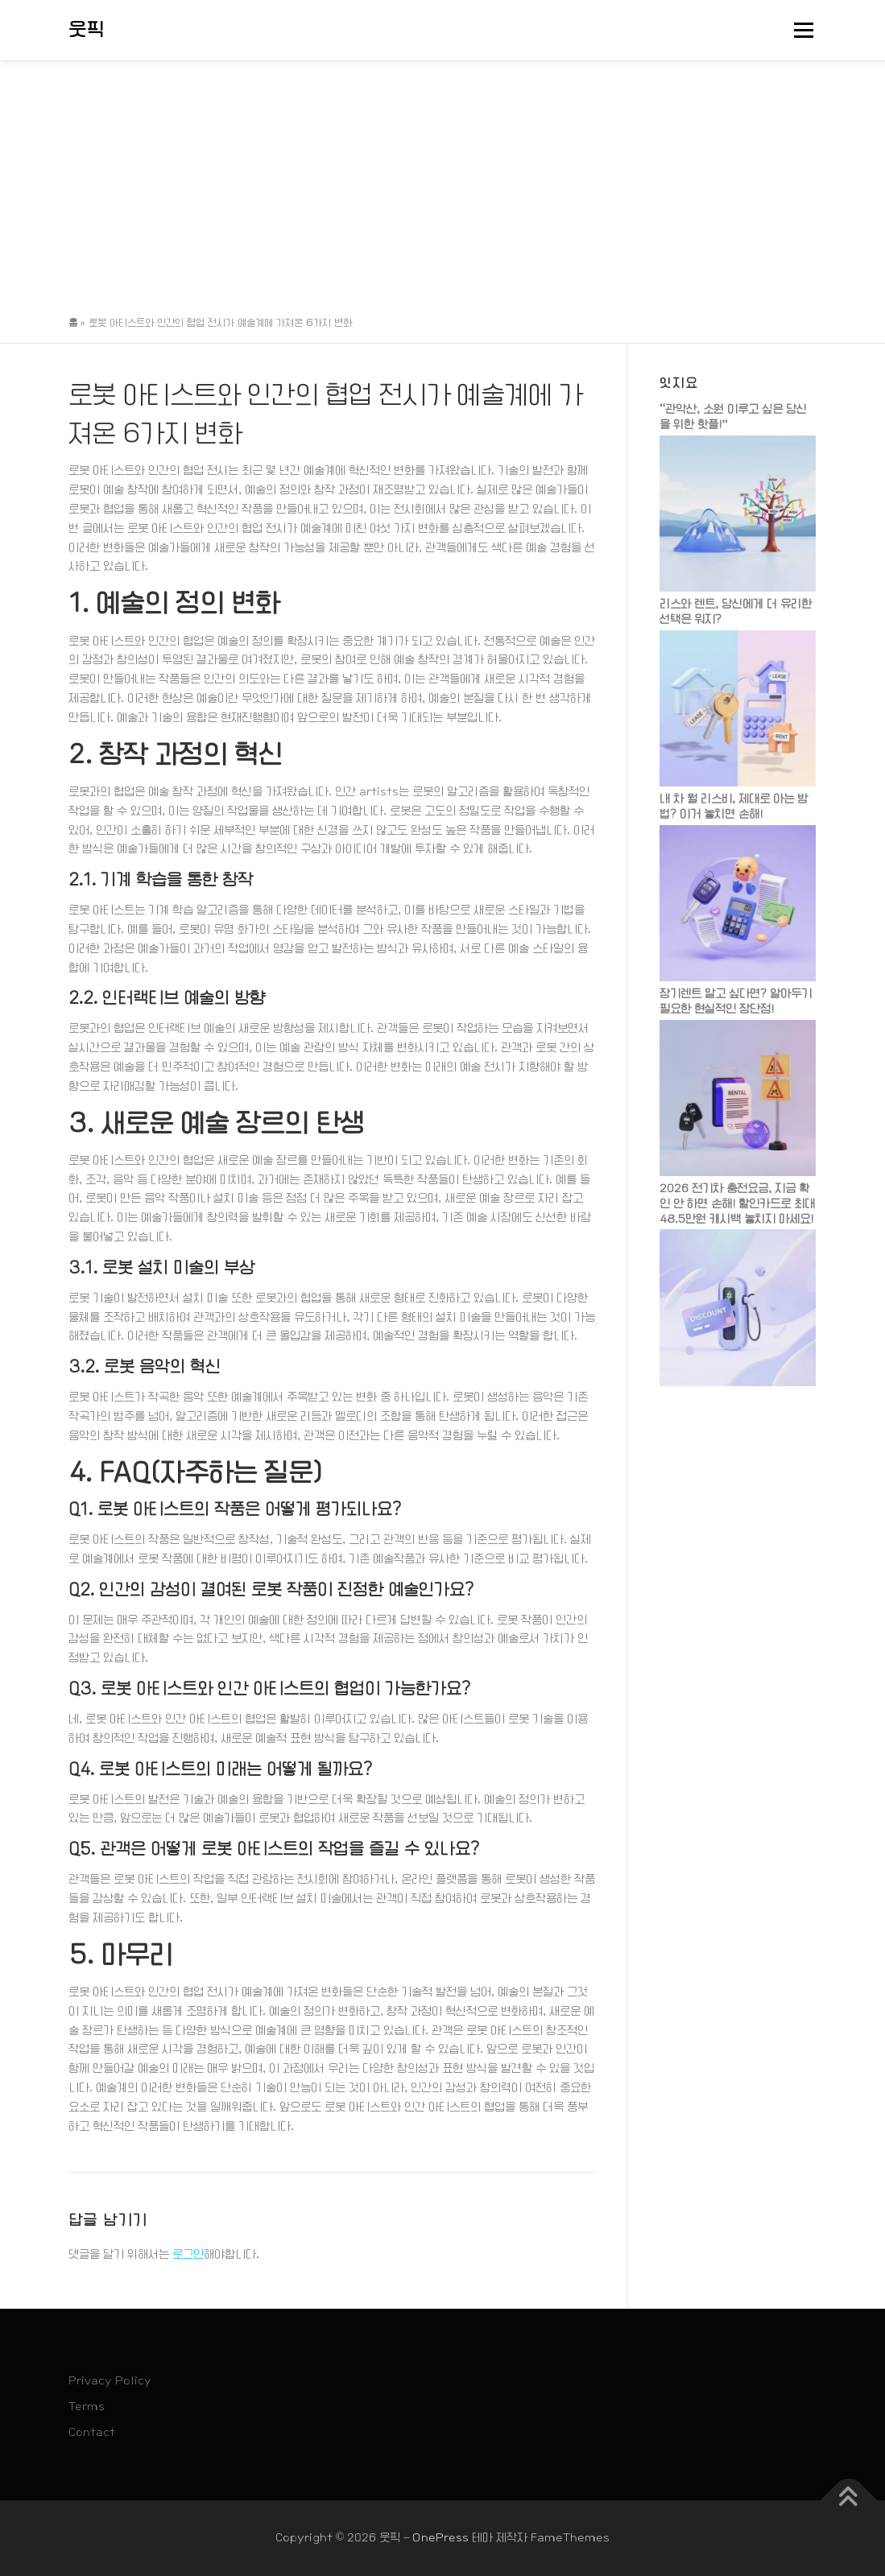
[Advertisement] (442, 182)
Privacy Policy (109, 2380)
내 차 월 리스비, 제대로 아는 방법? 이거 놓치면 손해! (734, 806)
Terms (86, 2406)
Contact (91, 2432)
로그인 (188, 2254)
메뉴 (801, 30)
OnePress (440, 2537)
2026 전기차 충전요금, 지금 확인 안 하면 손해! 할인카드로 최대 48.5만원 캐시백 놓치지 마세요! (737, 1203)
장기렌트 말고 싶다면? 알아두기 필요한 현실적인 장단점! (736, 1001)
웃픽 (86, 30)
